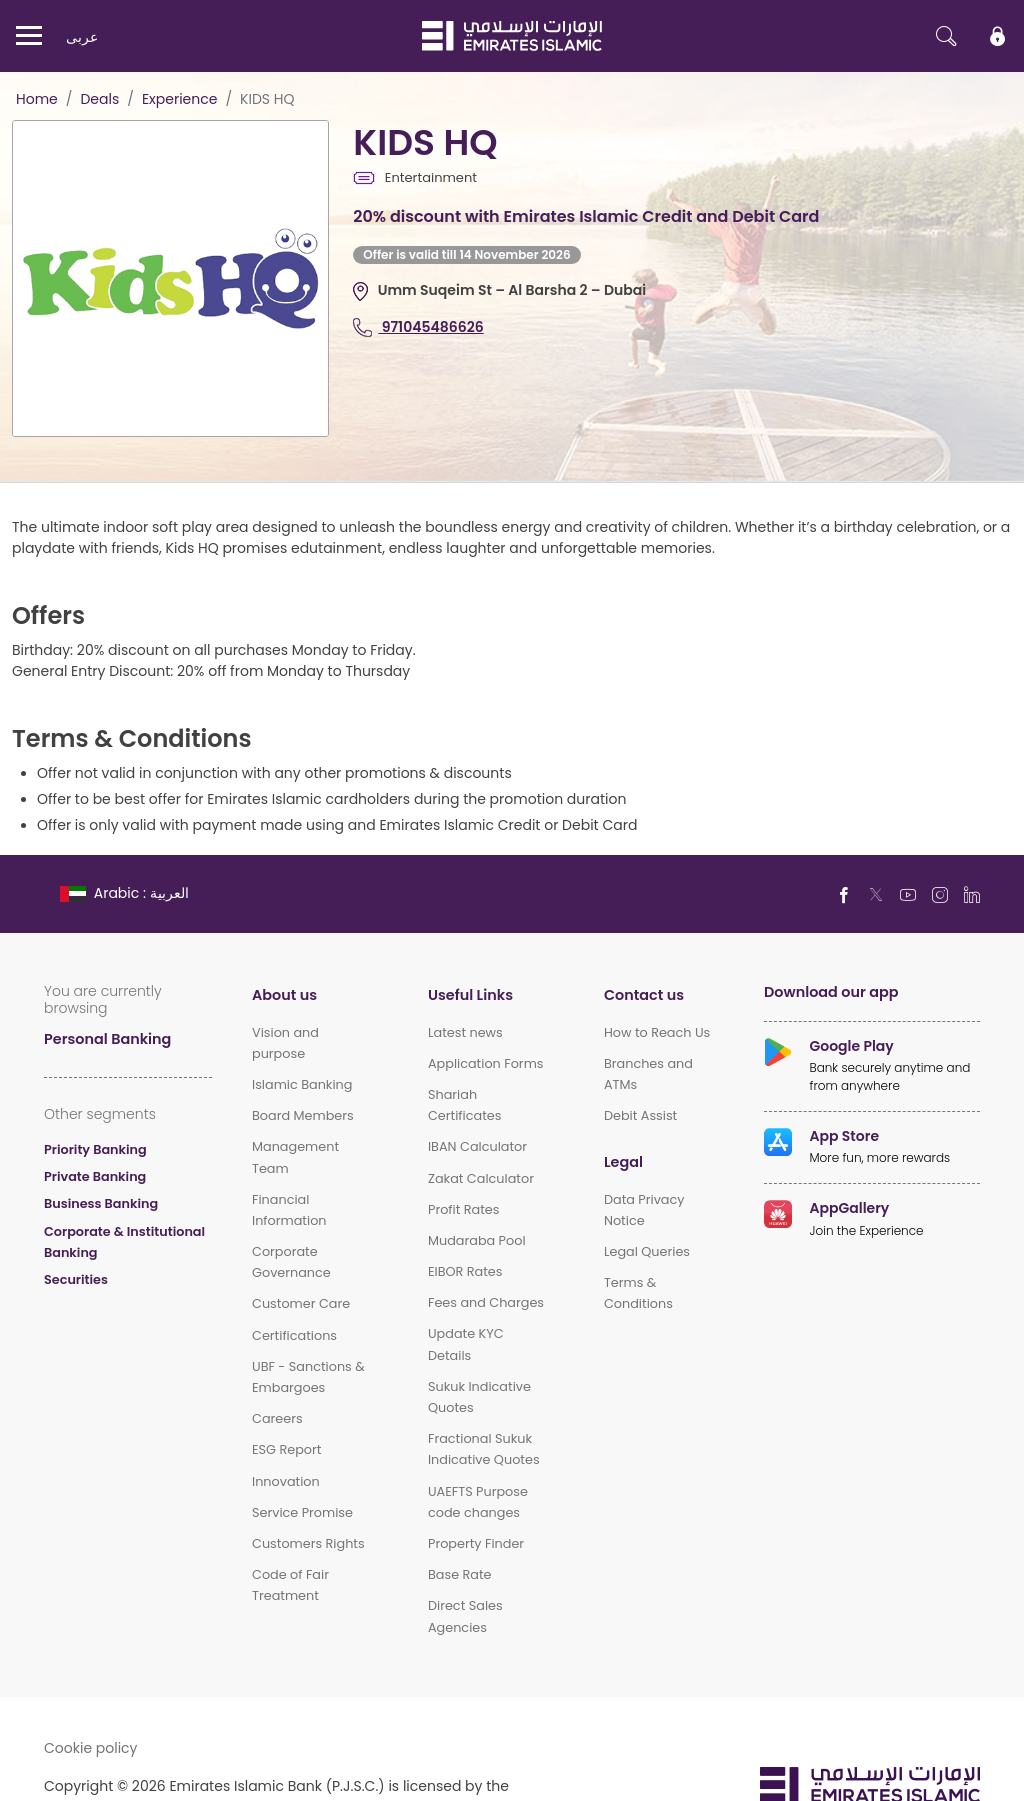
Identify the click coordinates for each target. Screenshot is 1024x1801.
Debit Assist (640, 1115)
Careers (277, 1418)
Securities (76, 1279)
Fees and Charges (486, 1302)
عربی (82, 36)
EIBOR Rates (465, 1271)
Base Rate (460, 1574)
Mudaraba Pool (477, 1240)
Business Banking (101, 1203)
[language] (126, 892)
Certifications (294, 1335)
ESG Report (286, 1449)
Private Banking (95, 1176)
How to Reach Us (657, 1032)
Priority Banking (95, 1149)
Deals (99, 98)
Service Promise (302, 1512)
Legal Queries (647, 1251)
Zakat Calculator (481, 1178)
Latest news (465, 1032)
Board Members (303, 1115)
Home (37, 98)
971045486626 (418, 326)
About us (284, 994)
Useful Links (470, 994)
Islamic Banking (302, 1084)
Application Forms (486, 1063)
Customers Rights (308, 1543)
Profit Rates (464, 1209)
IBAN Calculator (477, 1146)
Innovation (286, 1481)
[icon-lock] (998, 36)
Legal (623, 1161)
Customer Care (301, 1303)
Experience (180, 98)
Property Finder (476, 1543)
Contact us (644, 994)
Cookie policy (91, 1747)
